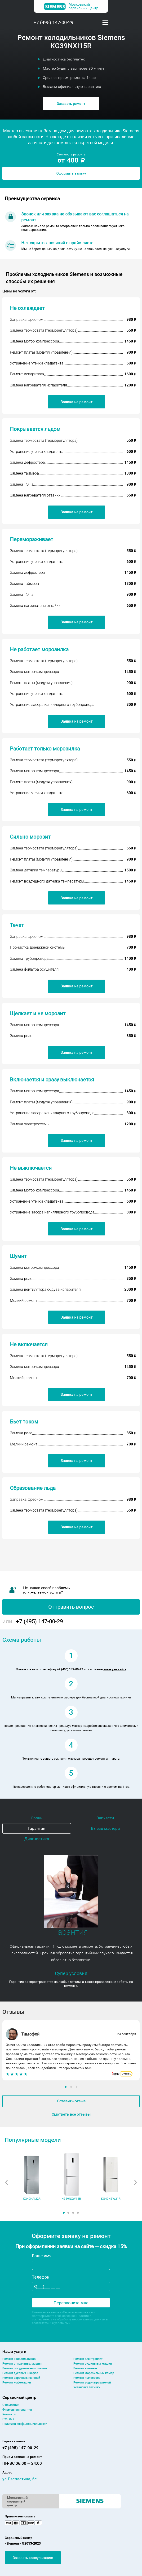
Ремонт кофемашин (16, 2382)
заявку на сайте (114, 1669)
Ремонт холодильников (19, 2359)
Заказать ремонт (71, 104)
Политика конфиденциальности (24, 2424)
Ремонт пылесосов (86, 2377)
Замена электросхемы (29, 1124)
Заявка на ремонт (77, 402)
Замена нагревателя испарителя (38, 385)
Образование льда (33, 1488)
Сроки (37, 1818)
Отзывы (8, 2419)
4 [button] (78, 2213)
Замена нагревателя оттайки (35, 495)
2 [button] (71, 2087)
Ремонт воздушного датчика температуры (47, 881)
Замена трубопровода (29, 958)
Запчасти (105, 1818)
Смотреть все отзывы (71, 2114)
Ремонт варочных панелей (21, 2377)
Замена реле (21, 1035)
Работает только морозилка (45, 749)
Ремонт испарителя (27, 374)
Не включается (29, 1344)
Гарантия (36, 1828)
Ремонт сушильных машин (92, 2363)
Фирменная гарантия (17, 2409)
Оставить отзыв (71, 2101)
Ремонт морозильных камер (93, 2373)
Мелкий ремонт (23, 1300)
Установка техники (86, 2387)
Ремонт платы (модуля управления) (41, 352)
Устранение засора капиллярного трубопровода (52, 704)
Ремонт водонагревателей (92, 2382)
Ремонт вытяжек (85, 2368)
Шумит (18, 1256)
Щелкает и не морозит (38, 1013)
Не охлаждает (27, 308)
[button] (6, 2182)
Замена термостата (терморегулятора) (44, 330)
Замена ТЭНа (21, 484)
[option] (71, 2050)
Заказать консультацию (33, 2558)
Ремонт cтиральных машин (21, 2363)
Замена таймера (24, 473)
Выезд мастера (105, 1828)
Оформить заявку (71, 173)
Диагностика (36, 1838)
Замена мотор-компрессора (34, 341)
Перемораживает (31, 539)
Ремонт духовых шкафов (20, 2373)
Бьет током (24, 1422)
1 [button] (66, 2087)
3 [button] (77, 2087)
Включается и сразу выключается (52, 1080)
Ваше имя (42, 2255)
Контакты (9, 2414)
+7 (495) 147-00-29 (53, 22)
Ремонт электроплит (87, 2359)
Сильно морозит (30, 837)
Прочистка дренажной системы (38, 947)
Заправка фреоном (27, 319)
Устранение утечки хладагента (36, 363)
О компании (10, 2405)
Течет (17, 925)
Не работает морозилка (39, 649)
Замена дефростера (27, 462)
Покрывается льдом (35, 429)
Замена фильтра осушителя (34, 969)
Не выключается (31, 1168)
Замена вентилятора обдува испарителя (45, 1289)
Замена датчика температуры (36, 870)
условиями (62, 2323)
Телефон (40, 2277)
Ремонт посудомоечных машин (24, 2368)
